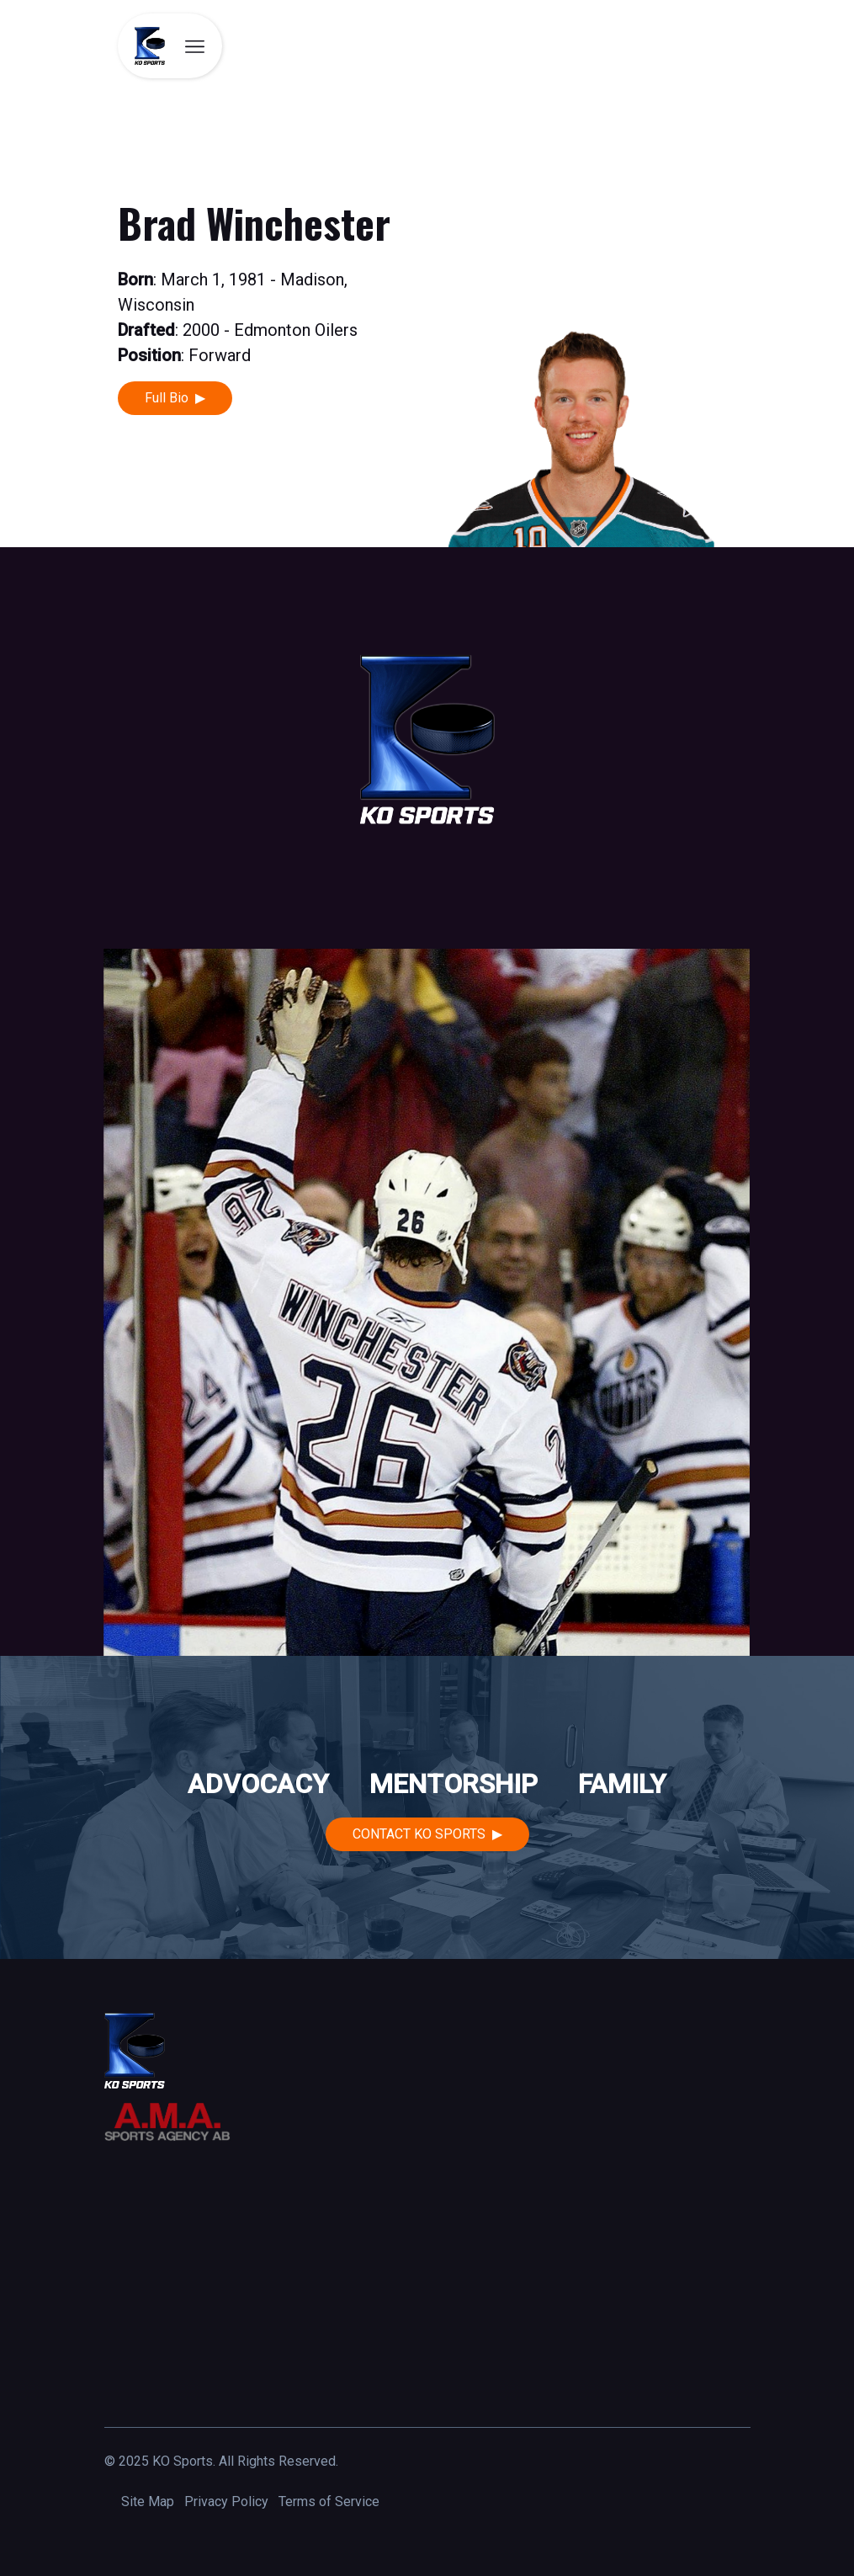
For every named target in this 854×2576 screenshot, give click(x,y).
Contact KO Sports (419, 1834)
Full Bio (166, 398)
